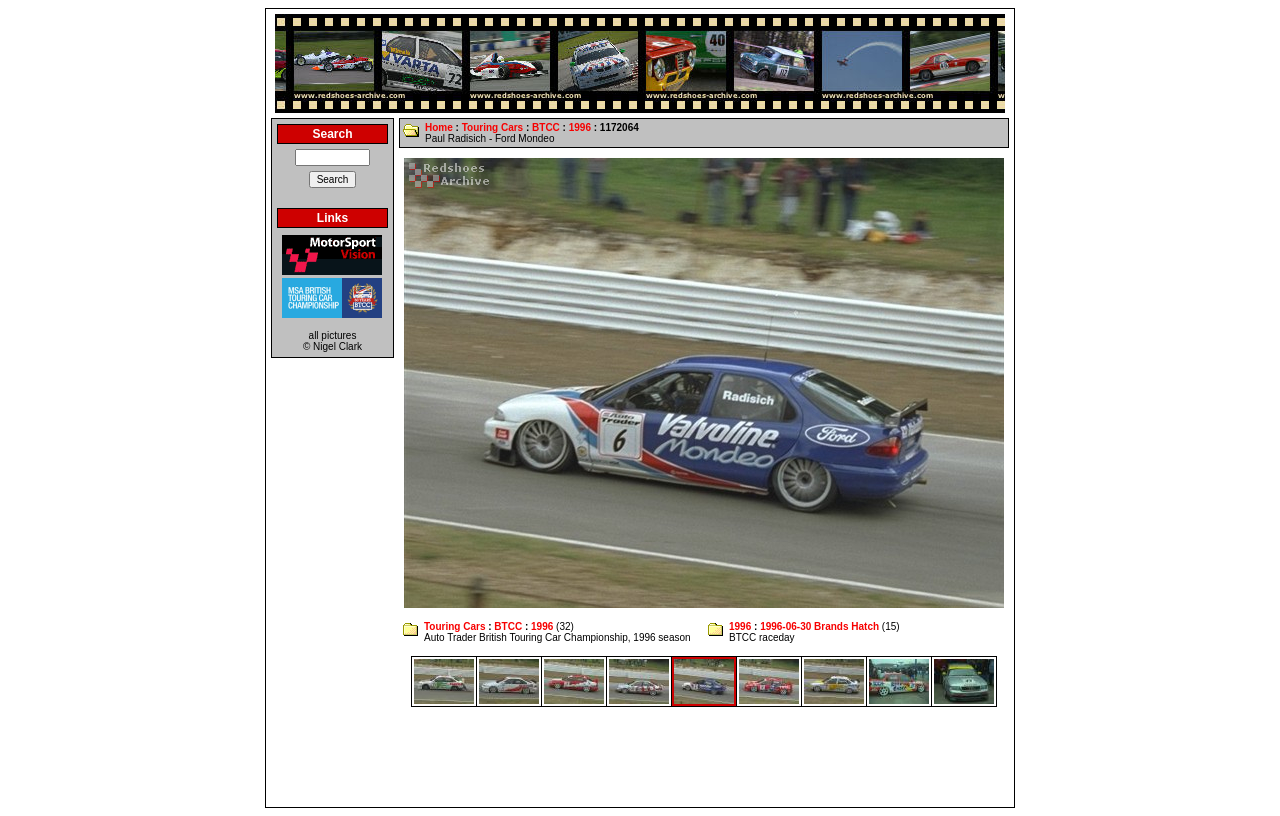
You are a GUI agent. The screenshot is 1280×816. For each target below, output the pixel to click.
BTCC (546, 127)
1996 (580, 127)
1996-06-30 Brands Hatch (819, 626)
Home (439, 127)
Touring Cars (492, 127)
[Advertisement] (640, 757)
